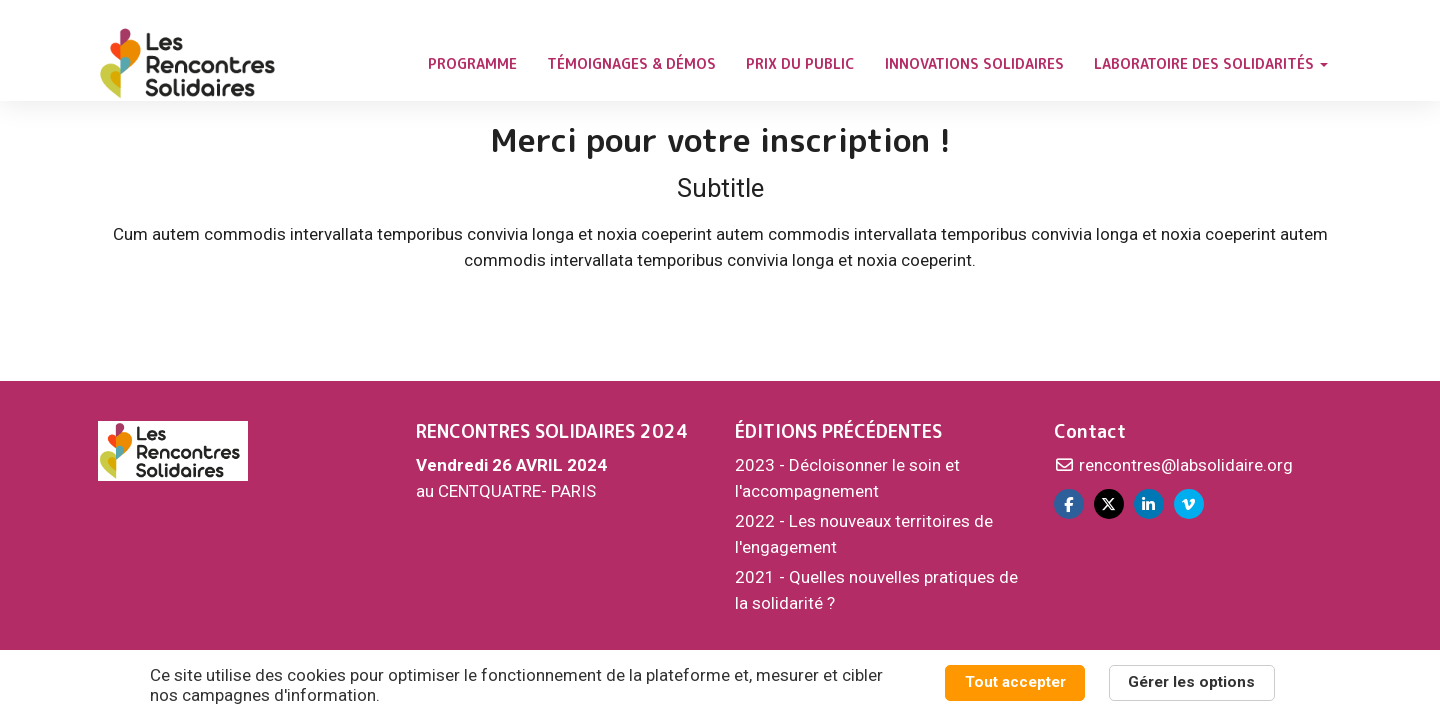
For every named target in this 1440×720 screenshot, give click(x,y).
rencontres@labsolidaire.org (1173, 465)
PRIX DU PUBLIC (800, 63)
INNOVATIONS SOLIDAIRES (974, 63)
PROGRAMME (472, 63)
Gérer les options (1191, 682)
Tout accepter (1015, 682)
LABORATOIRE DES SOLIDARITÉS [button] (1211, 63)
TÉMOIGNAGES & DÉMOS (631, 63)
